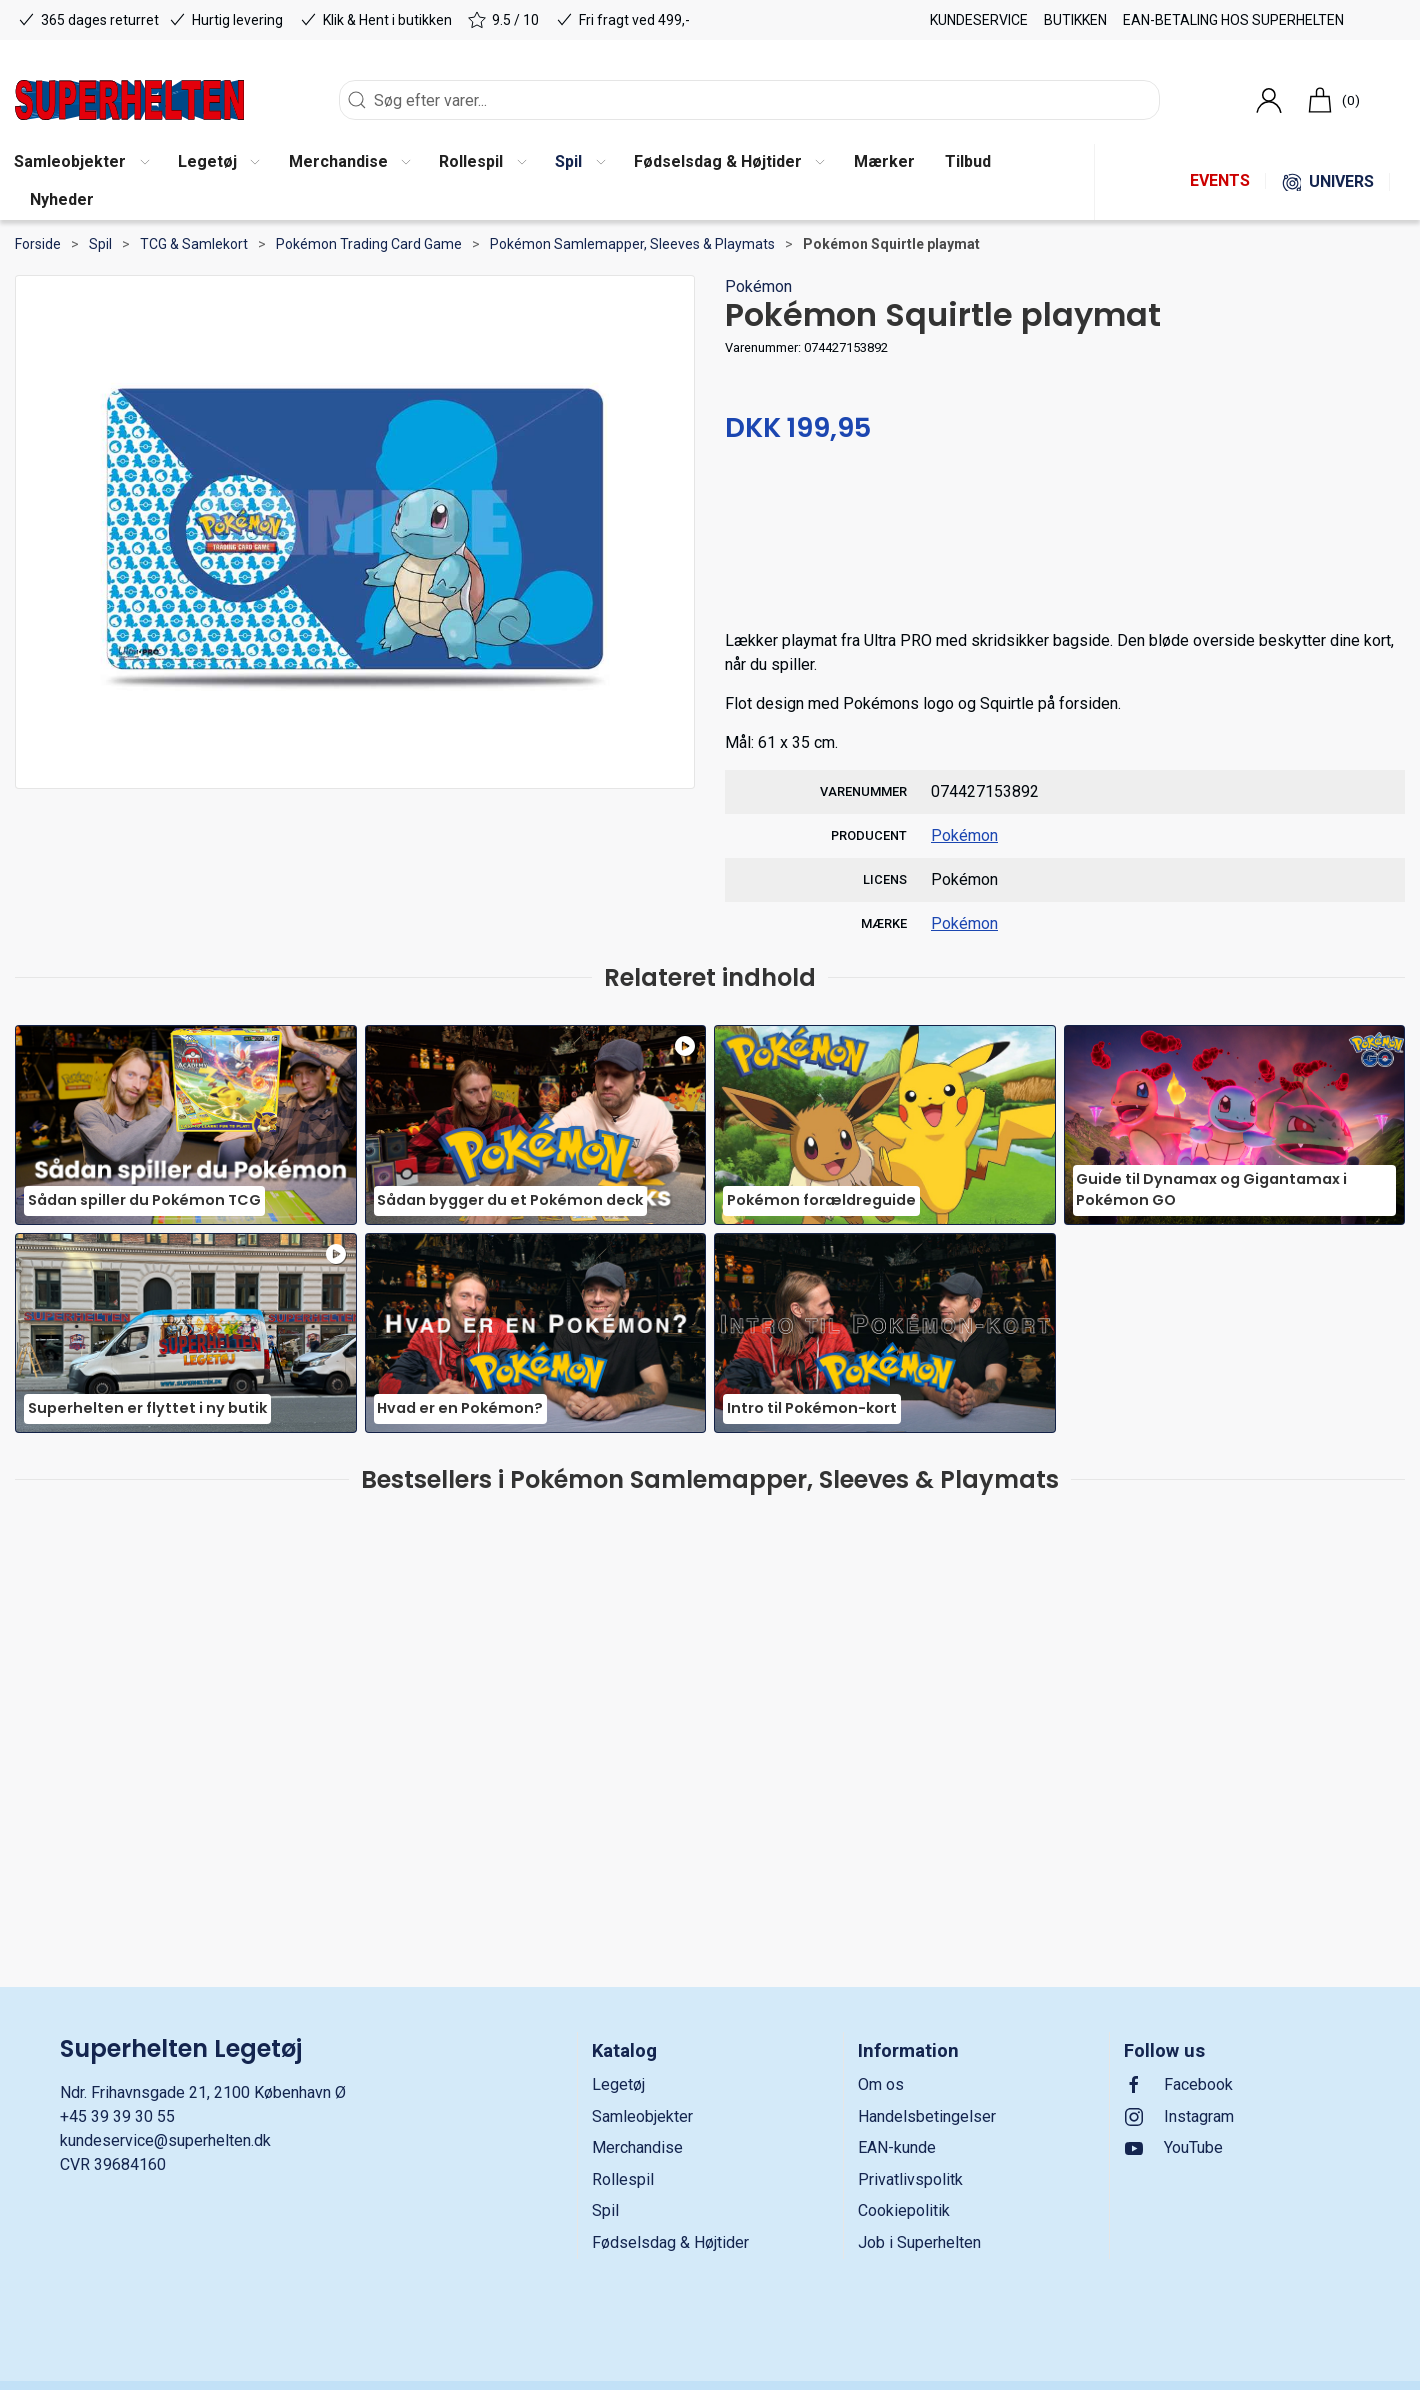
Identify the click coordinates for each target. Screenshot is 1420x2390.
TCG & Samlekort (194, 244)
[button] (218, 163)
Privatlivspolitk (910, 2179)
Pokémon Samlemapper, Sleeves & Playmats (632, 244)
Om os (881, 2084)
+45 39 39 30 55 (117, 2116)
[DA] (129, 100)
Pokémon (758, 286)
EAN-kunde (897, 2147)
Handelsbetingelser (927, 2116)
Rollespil (623, 2179)
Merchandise (637, 2147)
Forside (38, 244)
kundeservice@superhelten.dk (165, 2140)
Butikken (1075, 20)
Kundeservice (979, 20)
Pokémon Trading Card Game (369, 244)
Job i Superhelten (919, 2242)
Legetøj (618, 2084)
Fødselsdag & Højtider (670, 2242)
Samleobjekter (642, 2116)
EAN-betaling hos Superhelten (1233, 20)
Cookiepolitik (904, 2210)
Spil (100, 244)
